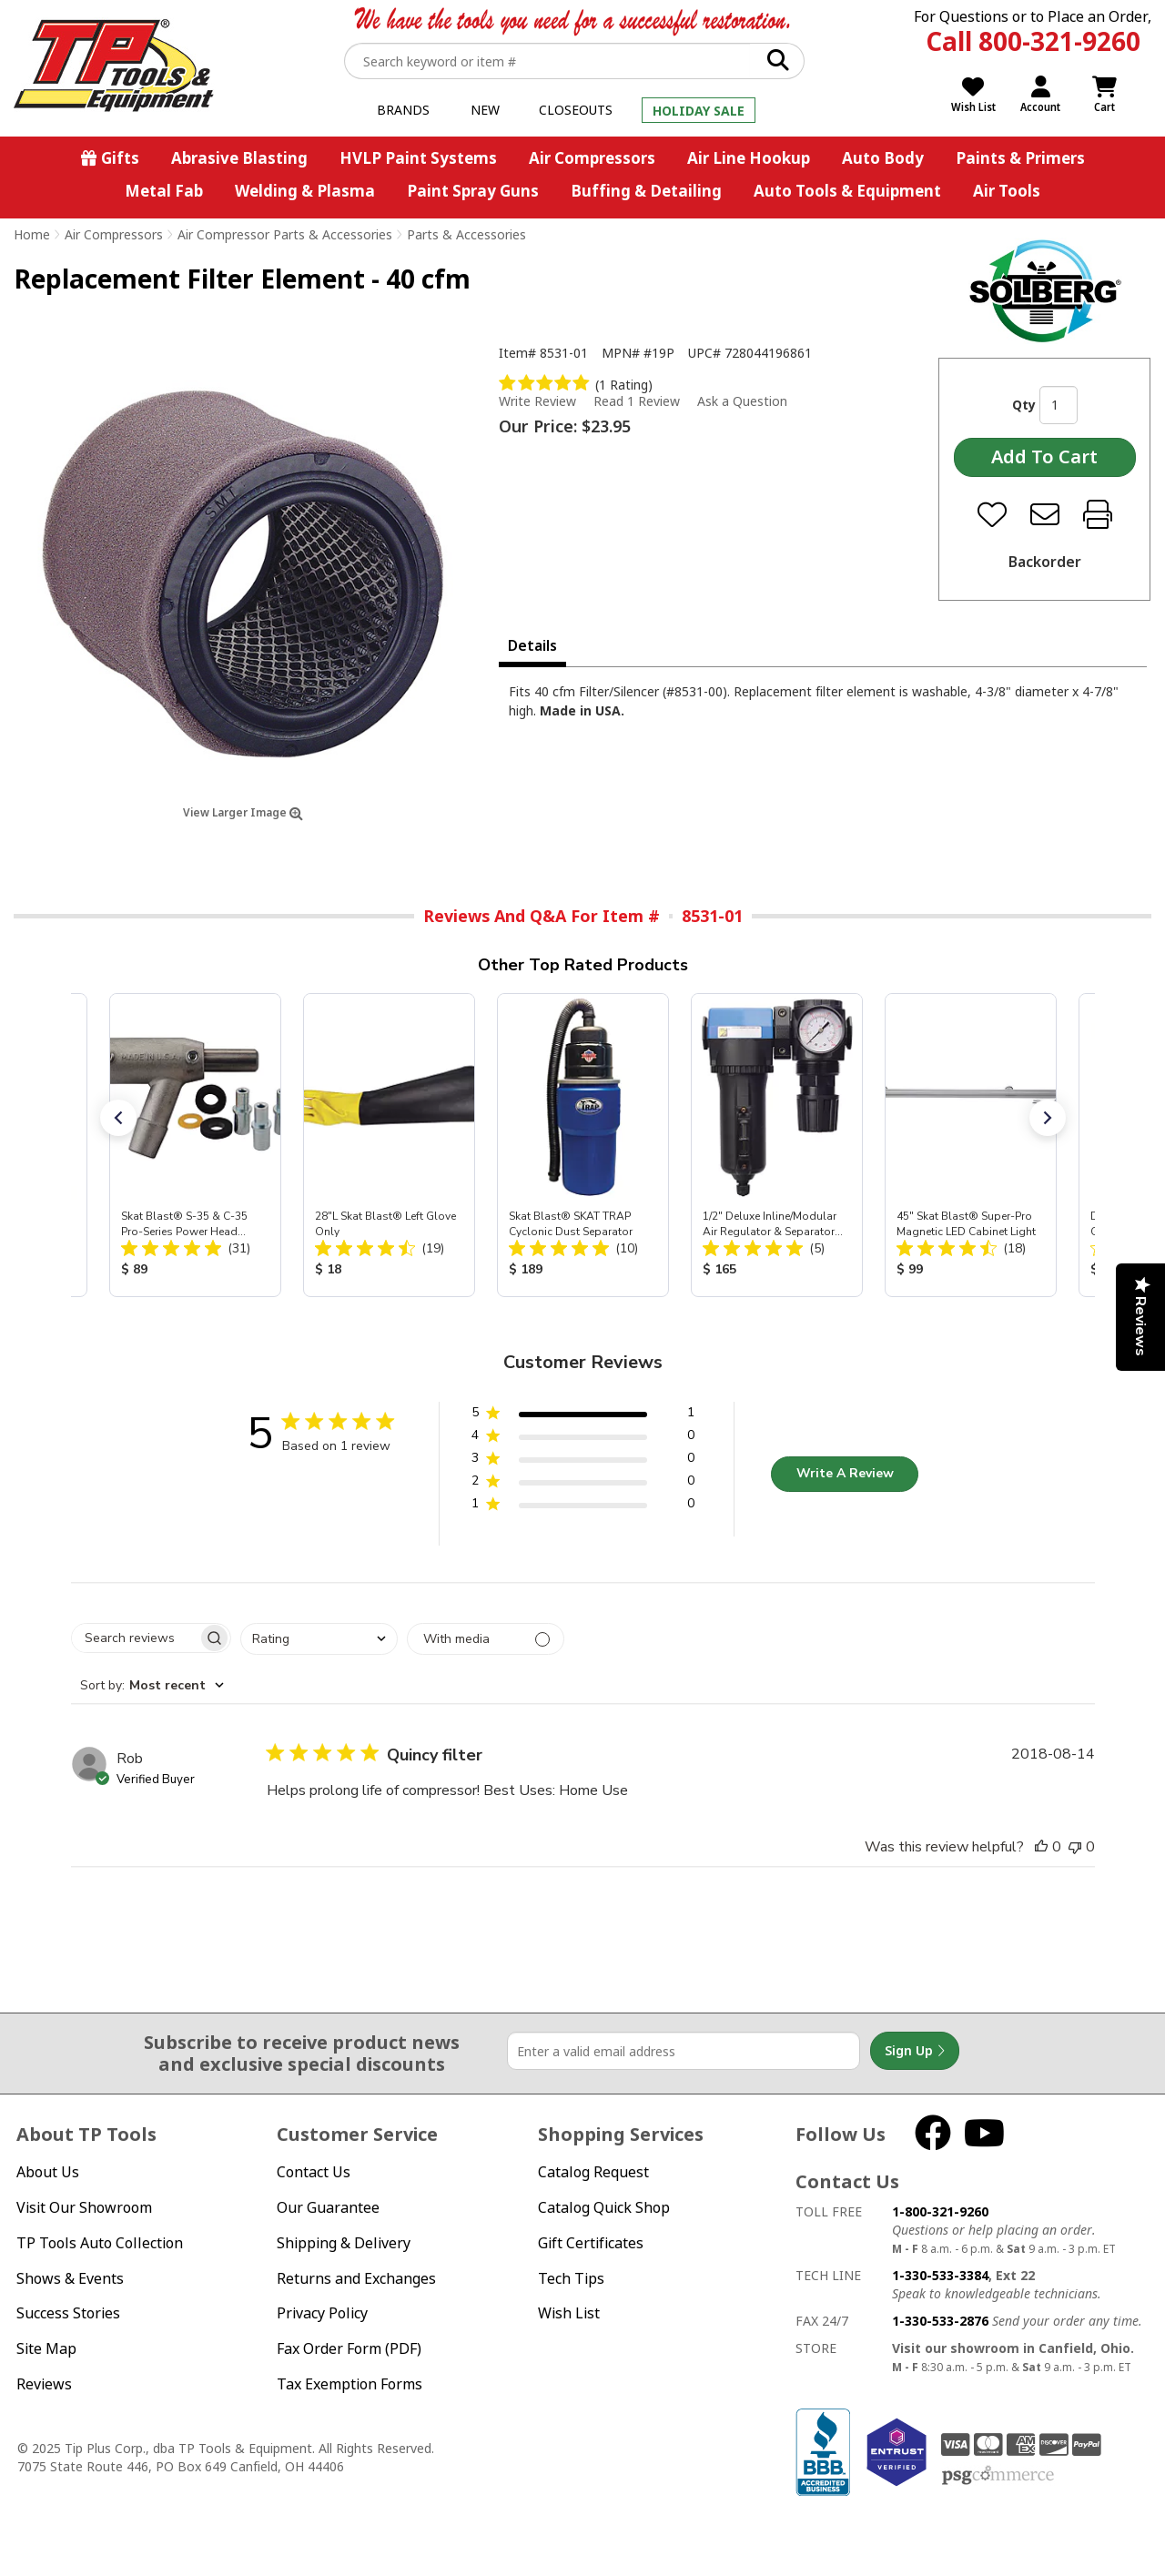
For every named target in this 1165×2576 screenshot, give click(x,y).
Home (32, 234)
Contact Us (313, 2172)
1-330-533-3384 (940, 2275)
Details (532, 645)
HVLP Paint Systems (418, 157)
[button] (118, 1118)
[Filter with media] (485, 1639)
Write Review (537, 401)
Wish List (569, 2313)
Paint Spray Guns (473, 190)
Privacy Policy (322, 2313)
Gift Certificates (590, 2243)
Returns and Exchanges (356, 2278)
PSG (998, 2476)
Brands (403, 109)
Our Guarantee (328, 2207)
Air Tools (1006, 190)
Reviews (44, 2384)
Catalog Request (593, 2172)
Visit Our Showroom (84, 2207)
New (485, 109)
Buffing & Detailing (646, 190)
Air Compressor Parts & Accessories (284, 234)
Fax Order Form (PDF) (349, 2348)
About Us (47, 2172)
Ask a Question (742, 401)
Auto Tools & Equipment (847, 190)
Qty (1024, 404)
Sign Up (915, 2051)
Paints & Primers (1020, 157)
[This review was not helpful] (1075, 1847)
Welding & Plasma (305, 190)
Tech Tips (571, 2278)
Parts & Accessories (466, 234)
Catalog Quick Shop (604, 2207)
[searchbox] (135, 1638)
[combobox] (319, 1639)
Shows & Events (70, 2278)
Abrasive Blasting (239, 157)
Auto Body (883, 157)
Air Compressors (592, 157)
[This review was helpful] (1041, 1847)
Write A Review (845, 1473)
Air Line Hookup (748, 157)
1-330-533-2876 (940, 2320)
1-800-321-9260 (940, 2211)
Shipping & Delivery (343, 2243)
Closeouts (576, 109)
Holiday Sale (699, 110)
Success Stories (68, 2313)
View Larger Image (243, 812)
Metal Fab (164, 190)
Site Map (46, 2348)
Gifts (120, 157)
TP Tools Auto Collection (99, 2243)
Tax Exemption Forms (349, 2384)
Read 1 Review (636, 401)
